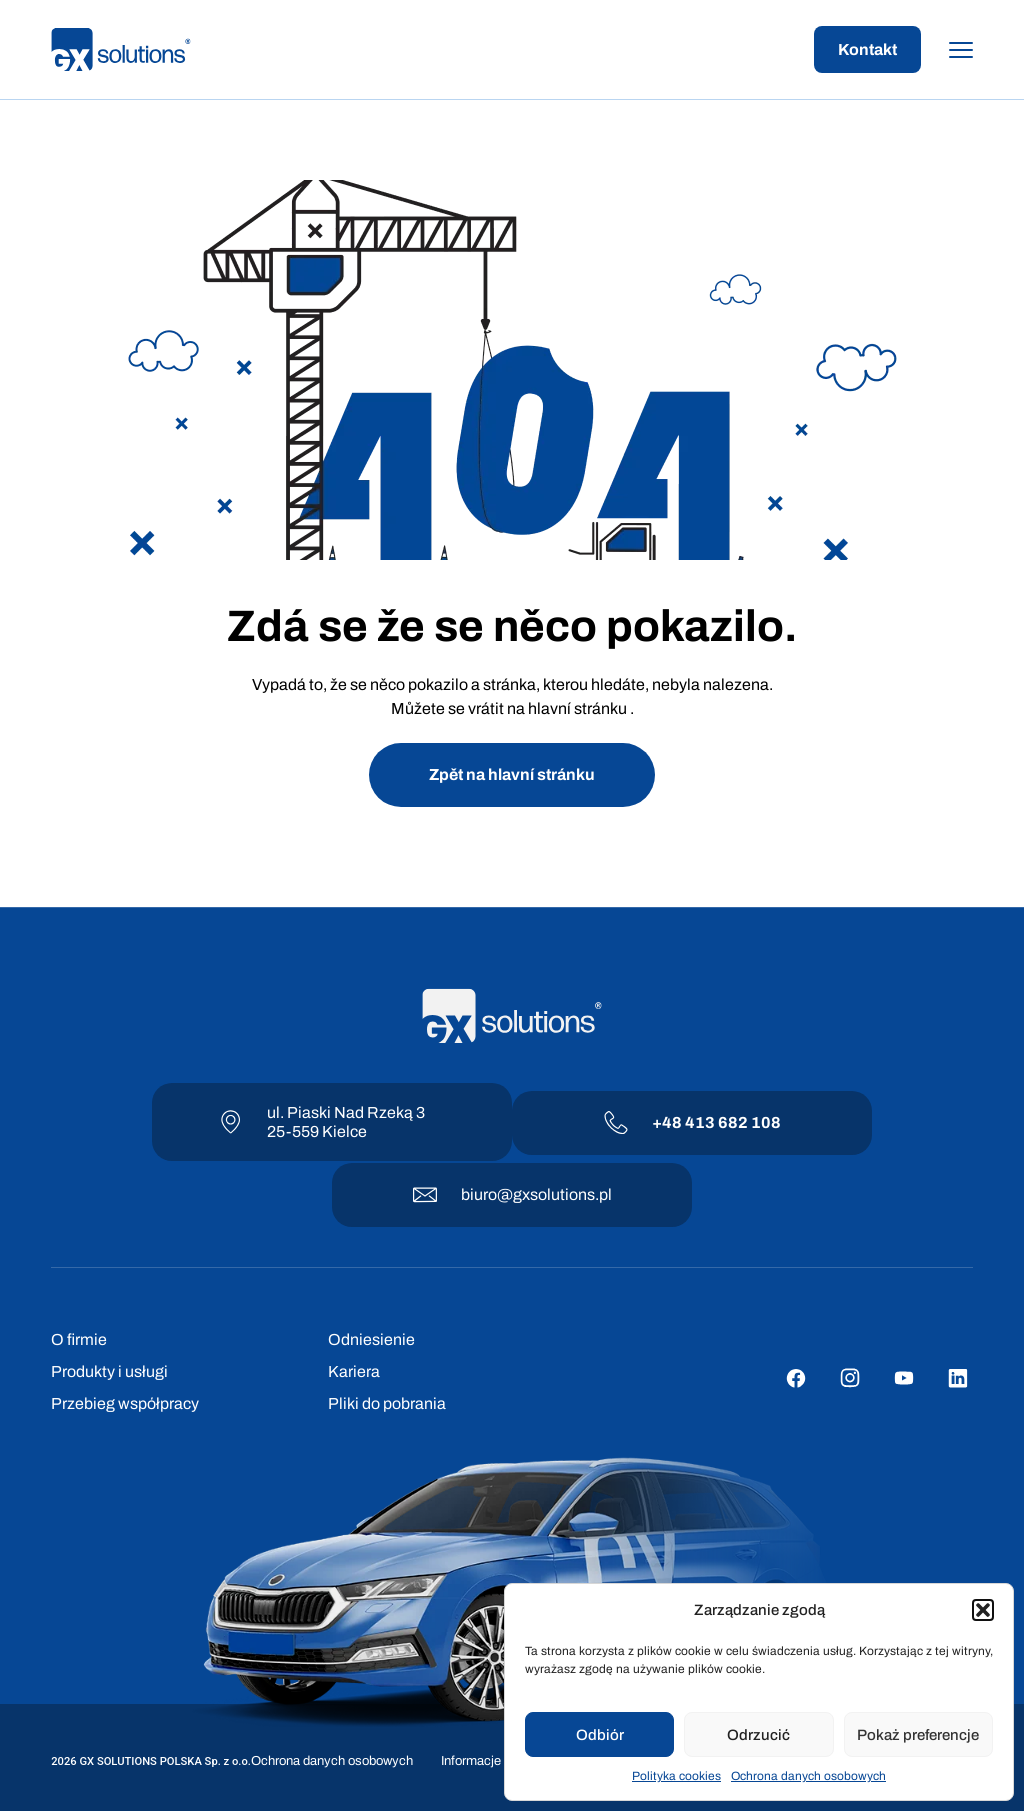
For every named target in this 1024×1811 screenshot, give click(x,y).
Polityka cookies (676, 1776)
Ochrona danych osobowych (808, 1776)
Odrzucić (758, 1735)
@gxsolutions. (548, 1194)
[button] (983, 1610)
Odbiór (600, 1735)
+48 (668, 1122)
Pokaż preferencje (918, 1735)
